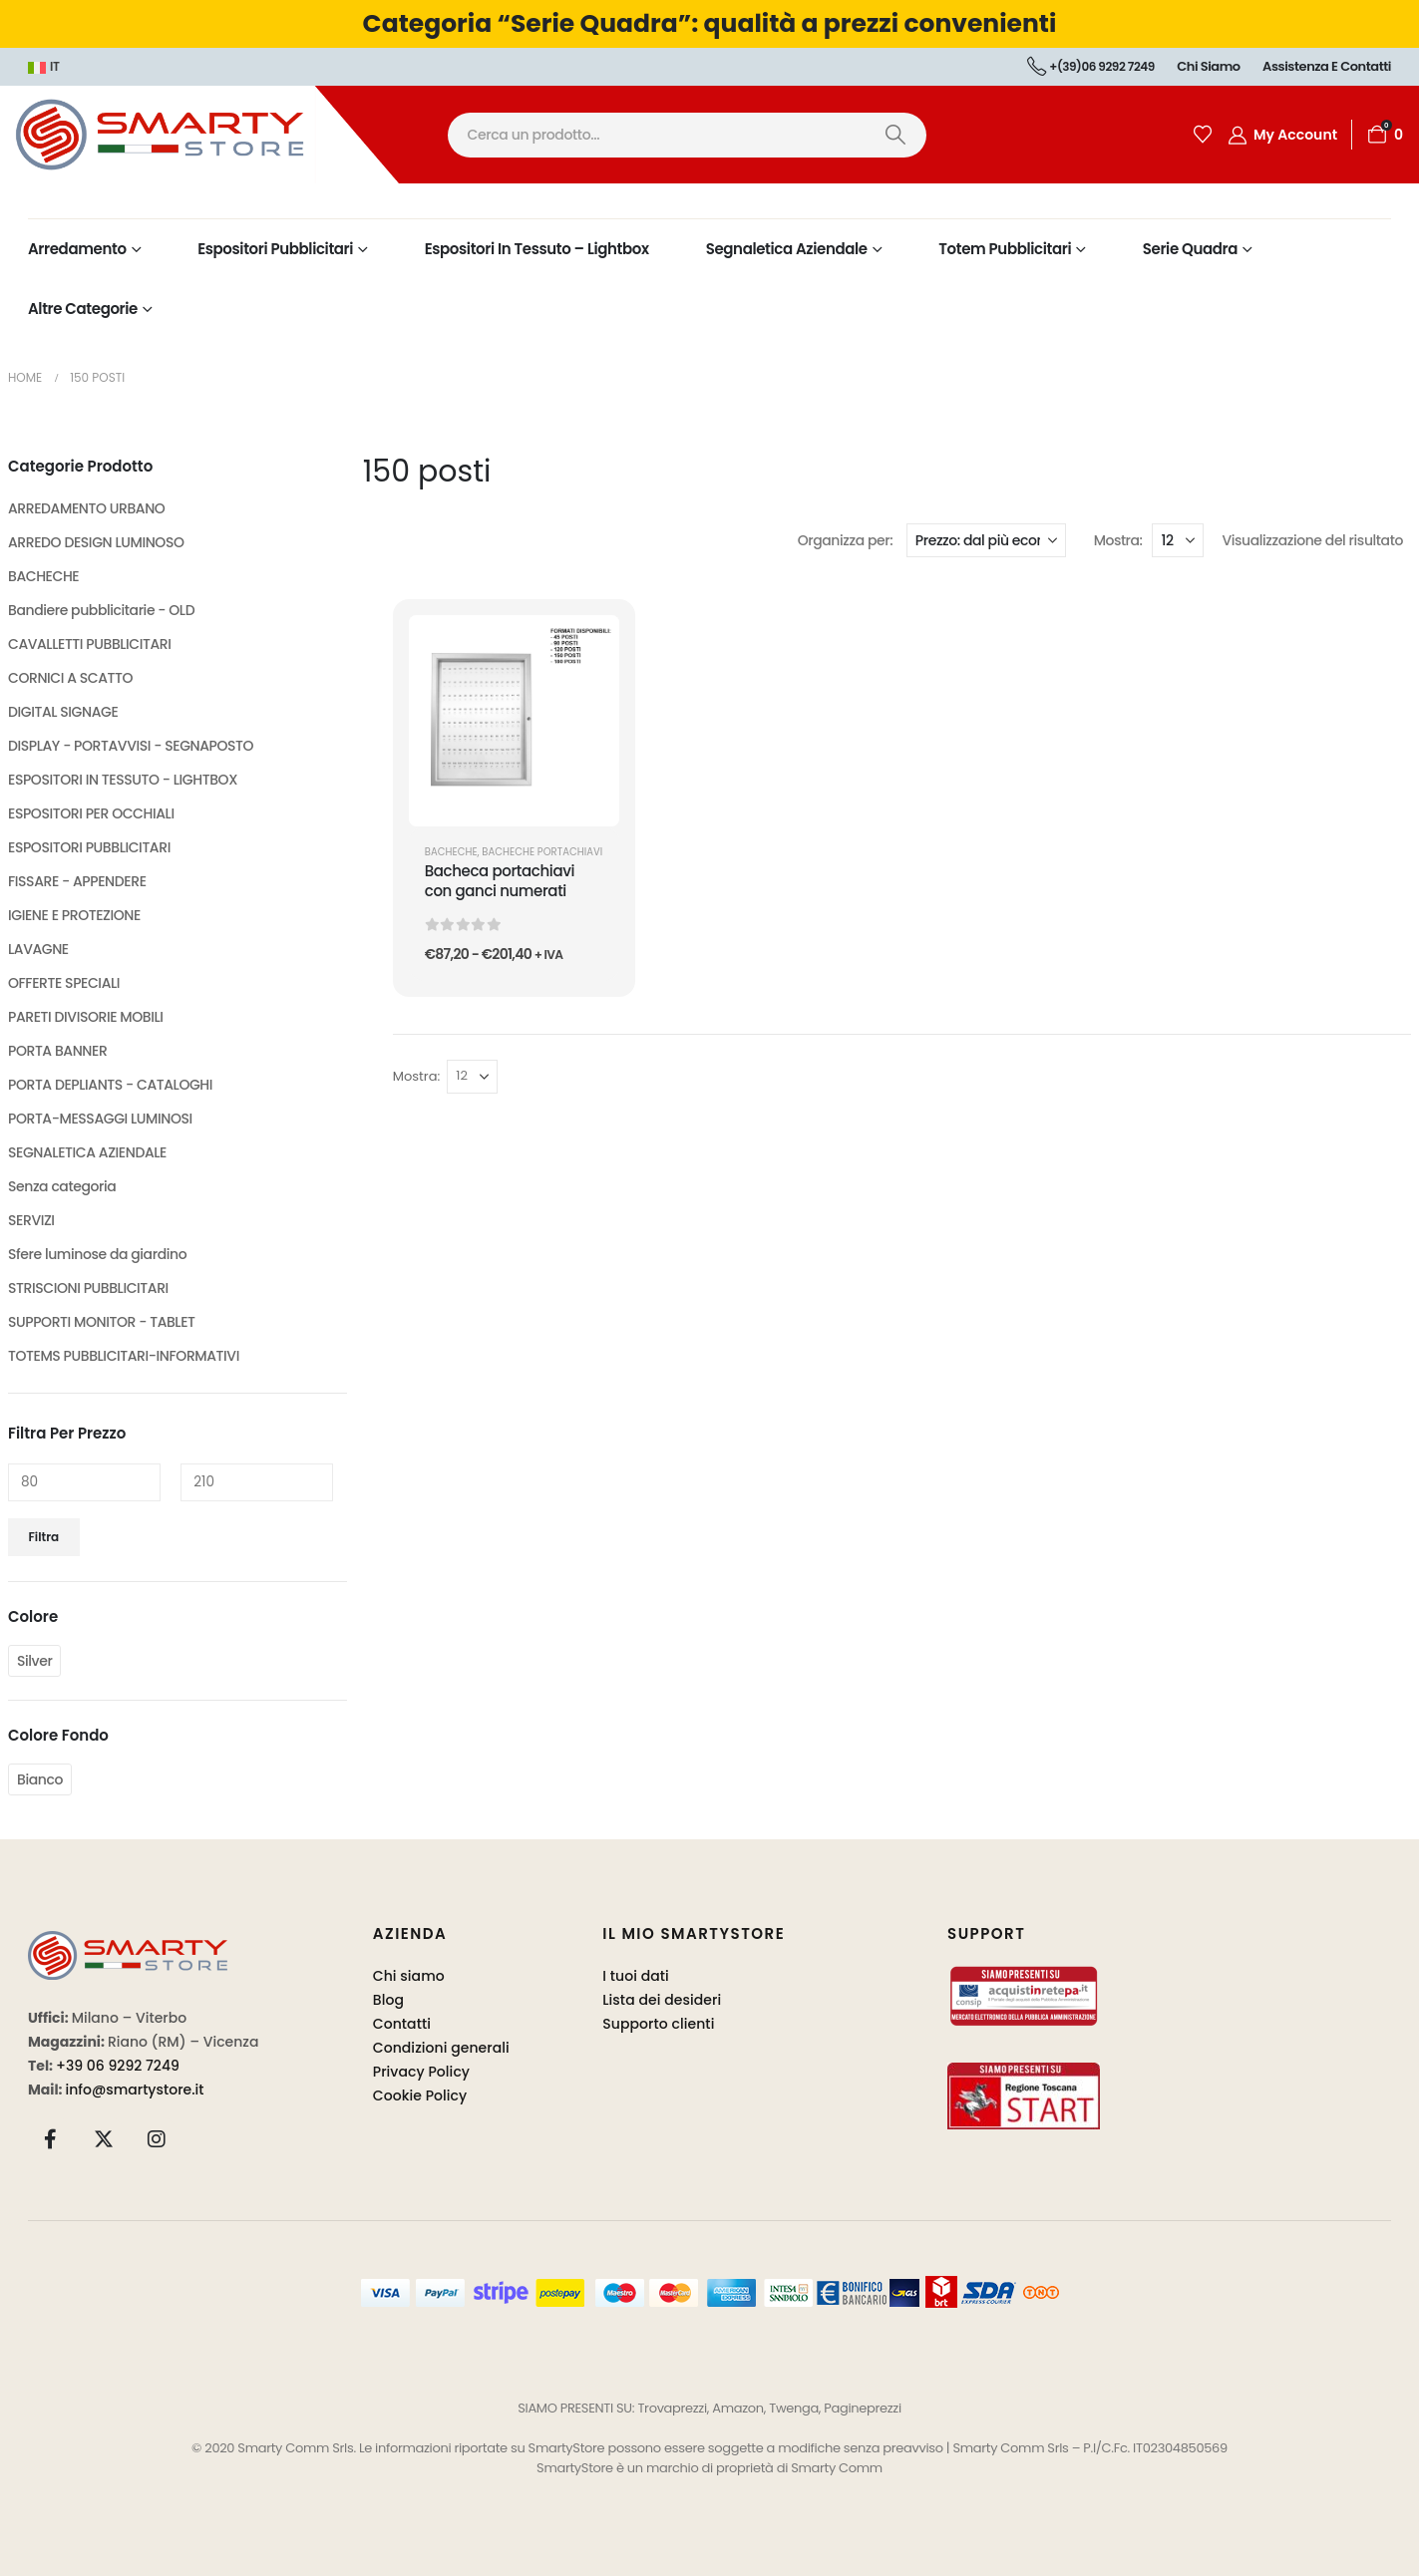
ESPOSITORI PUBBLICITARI (89, 847)
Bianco (40, 1779)
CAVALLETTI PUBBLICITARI (90, 644)
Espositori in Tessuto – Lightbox (537, 248)
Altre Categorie (83, 308)
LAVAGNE (38, 949)
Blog (388, 2000)
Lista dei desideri (661, 2000)
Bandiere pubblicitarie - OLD (101, 610)
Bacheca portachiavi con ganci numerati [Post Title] (499, 880)
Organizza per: (845, 540)
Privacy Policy (421, 2072)
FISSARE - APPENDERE (77, 881)
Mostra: (1118, 540)
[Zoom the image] (127, 1942)
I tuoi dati (635, 1976)
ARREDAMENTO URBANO (86, 508)
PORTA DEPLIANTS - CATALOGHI (110, 1085)
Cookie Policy (420, 2095)
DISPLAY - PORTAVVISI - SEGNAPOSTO (130, 746)
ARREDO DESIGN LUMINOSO (95, 542)
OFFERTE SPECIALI (64, 983)
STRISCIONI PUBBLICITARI (88, 1288)
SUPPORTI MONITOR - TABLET (101, 1322)
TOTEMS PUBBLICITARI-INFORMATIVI (123, 1356)
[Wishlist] (1203, 135)
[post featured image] (514, 720)
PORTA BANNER (57, 1051)
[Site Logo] (199, 134)
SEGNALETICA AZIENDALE (87, 1152)
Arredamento (77, 248)
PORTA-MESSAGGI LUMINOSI (100, 1118)
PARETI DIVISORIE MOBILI (86, 1017)
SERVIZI (31, 1220)
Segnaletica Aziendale (787, 248)
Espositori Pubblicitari (275, 248)
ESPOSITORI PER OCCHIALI (91, 813)
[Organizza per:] (986, 540)
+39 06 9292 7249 (117, 2066)
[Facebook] (51, 2138)
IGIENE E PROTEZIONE (74, 915)
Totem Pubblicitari (1004, 248)
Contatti (402, 2024)
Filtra (44, 1536)
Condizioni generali (441, 2048)
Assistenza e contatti (1326, 66)
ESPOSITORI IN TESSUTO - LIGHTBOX (122, 780)
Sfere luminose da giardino (97, 1254)
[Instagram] (156, 2138)
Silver (34, 1661)
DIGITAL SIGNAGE (63, 712)
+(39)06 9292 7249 (1091, 66)
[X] (104, 2138)
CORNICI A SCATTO (70, 678)
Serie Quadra (1190, 248)
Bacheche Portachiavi (542, 851)
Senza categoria (62, 1186)
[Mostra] (1178, 540)
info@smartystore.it (135, 2089)
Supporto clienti (658, 2024)
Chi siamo (1208, 66)
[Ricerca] (896, 135)
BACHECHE (451, 851)
